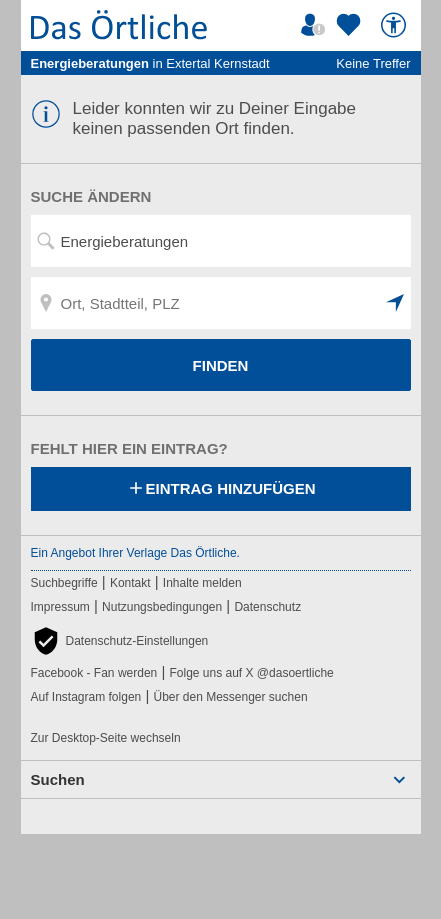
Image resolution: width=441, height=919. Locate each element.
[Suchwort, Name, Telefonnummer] (221, 241)
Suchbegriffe (64, 583)
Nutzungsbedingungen (162, 607)
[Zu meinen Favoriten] (351, 25)
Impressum (60, 607)
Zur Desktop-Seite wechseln (106, 738)
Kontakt (130, 583)
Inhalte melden (202, 583)
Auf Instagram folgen (86, 697)
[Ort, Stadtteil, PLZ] (221, 303)
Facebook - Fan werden (94, 673)
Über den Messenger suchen (230, 697)
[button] (396, 303)
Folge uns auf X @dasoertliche (251, 673)
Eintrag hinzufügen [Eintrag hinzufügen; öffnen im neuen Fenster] (221, 490)
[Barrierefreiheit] (396, 25)
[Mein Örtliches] (316, 25)
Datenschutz (267, 607)
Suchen (58, 779)
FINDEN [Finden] (221, 365)
